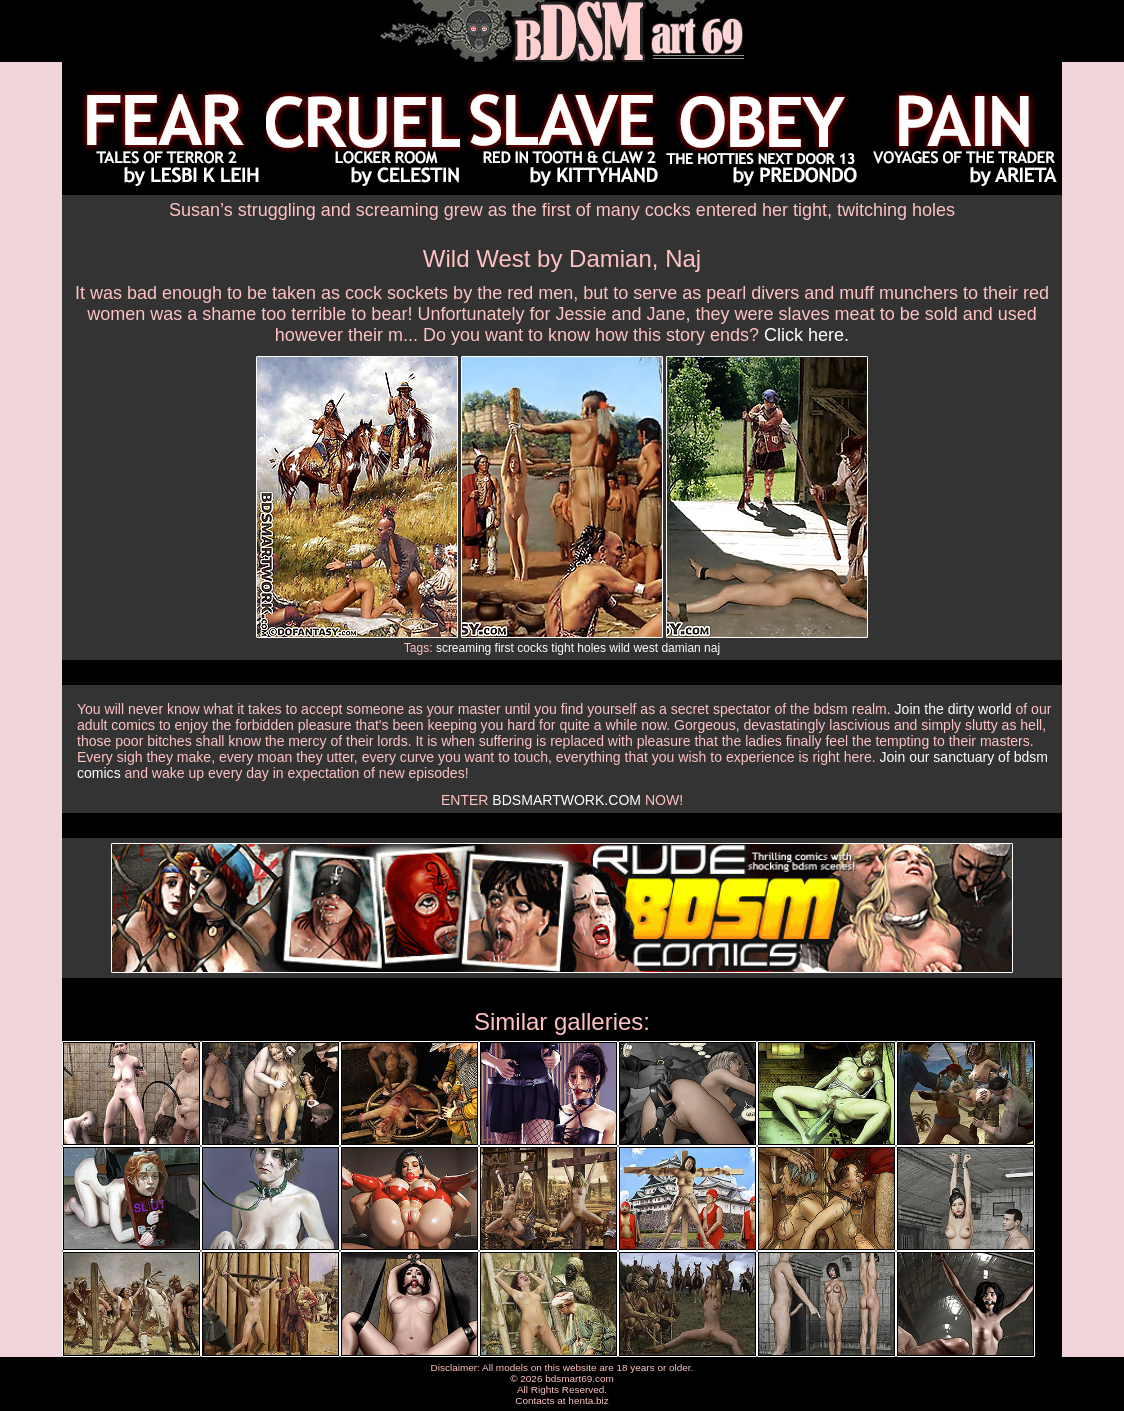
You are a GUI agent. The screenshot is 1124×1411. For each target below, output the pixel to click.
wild (619, 648)
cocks (532, 648)
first (504, 648)
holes (591, 648)
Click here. (806, 335)
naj (712, 648)
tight (562, 648)
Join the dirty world (953, 709)
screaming (463, 648)
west (645, 648)
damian (680, 648)
